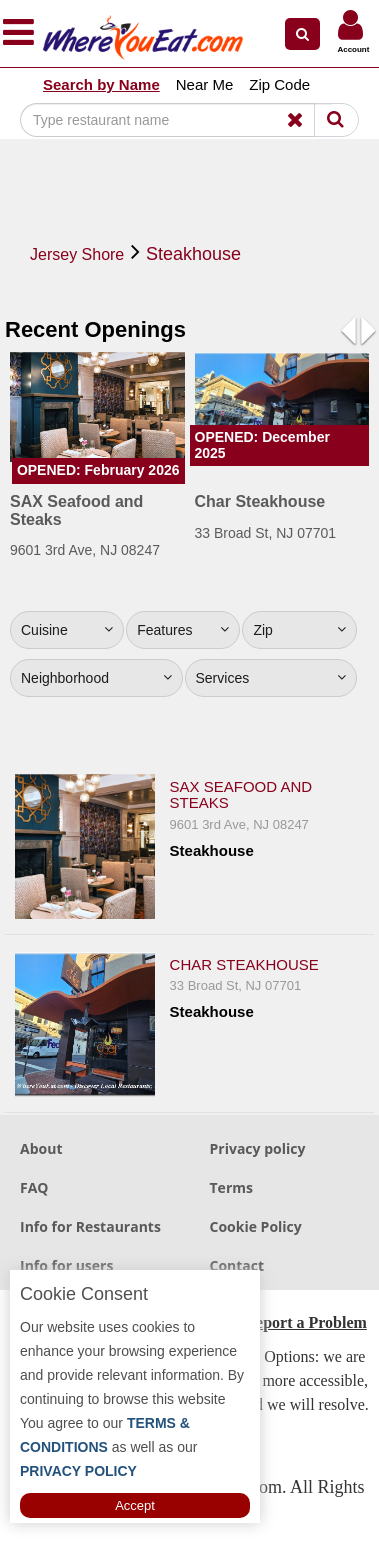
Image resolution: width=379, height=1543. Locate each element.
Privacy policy (258, 1148)
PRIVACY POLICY (78, 1471)
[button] (302, 34)
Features (183, 630)
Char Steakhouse (244, 964)
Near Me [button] (205, 84)
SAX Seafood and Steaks (241, 795)
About (41, 1148)
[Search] (176, 120)
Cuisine (67, 630)
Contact (237, 1265)
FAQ (34, 1187)
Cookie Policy (256, 1226)
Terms (231, 1187)
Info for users (66, 1265)
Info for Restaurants (90, 1226)
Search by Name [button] (101, 84)
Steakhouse (193, 254)
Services (271, 678)
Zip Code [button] (279, 84)
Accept (135, 1505)
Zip (299, 630)
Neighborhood (96, 678)
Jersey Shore (77, 254)
